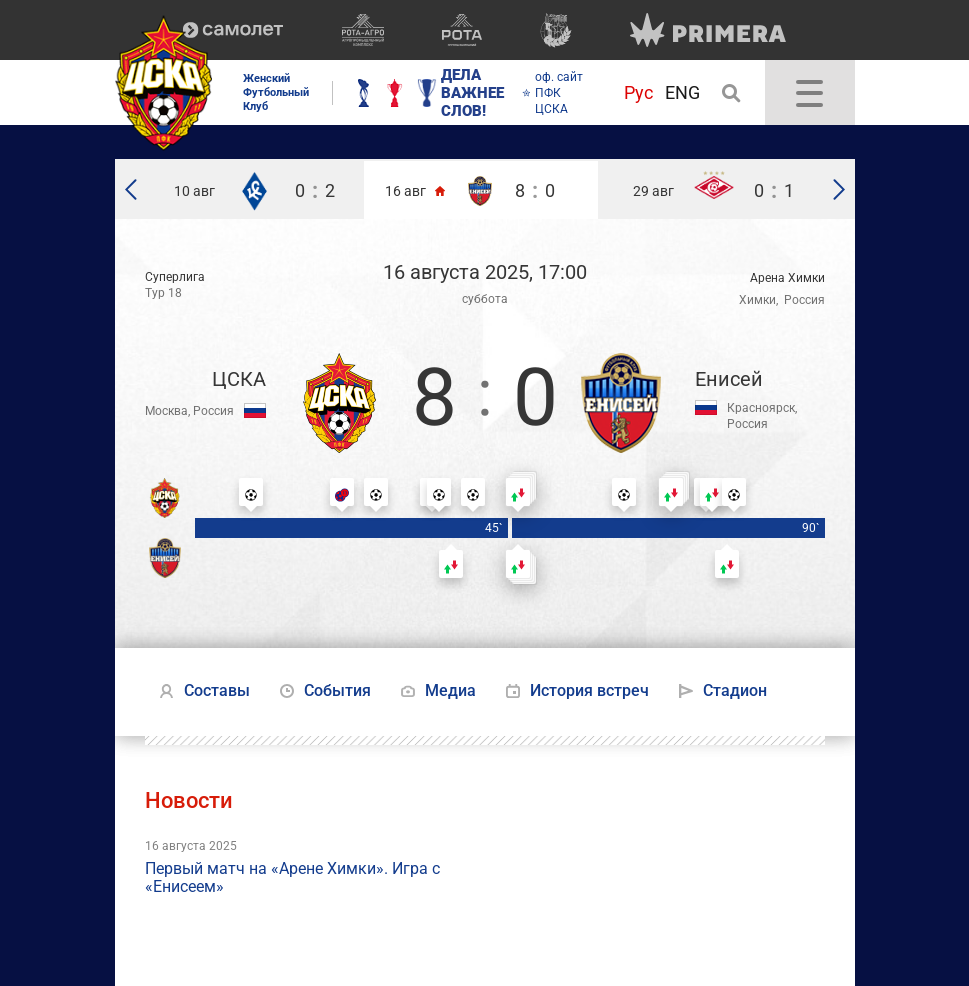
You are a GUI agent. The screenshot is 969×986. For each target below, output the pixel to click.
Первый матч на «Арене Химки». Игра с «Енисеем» (292, 878)
